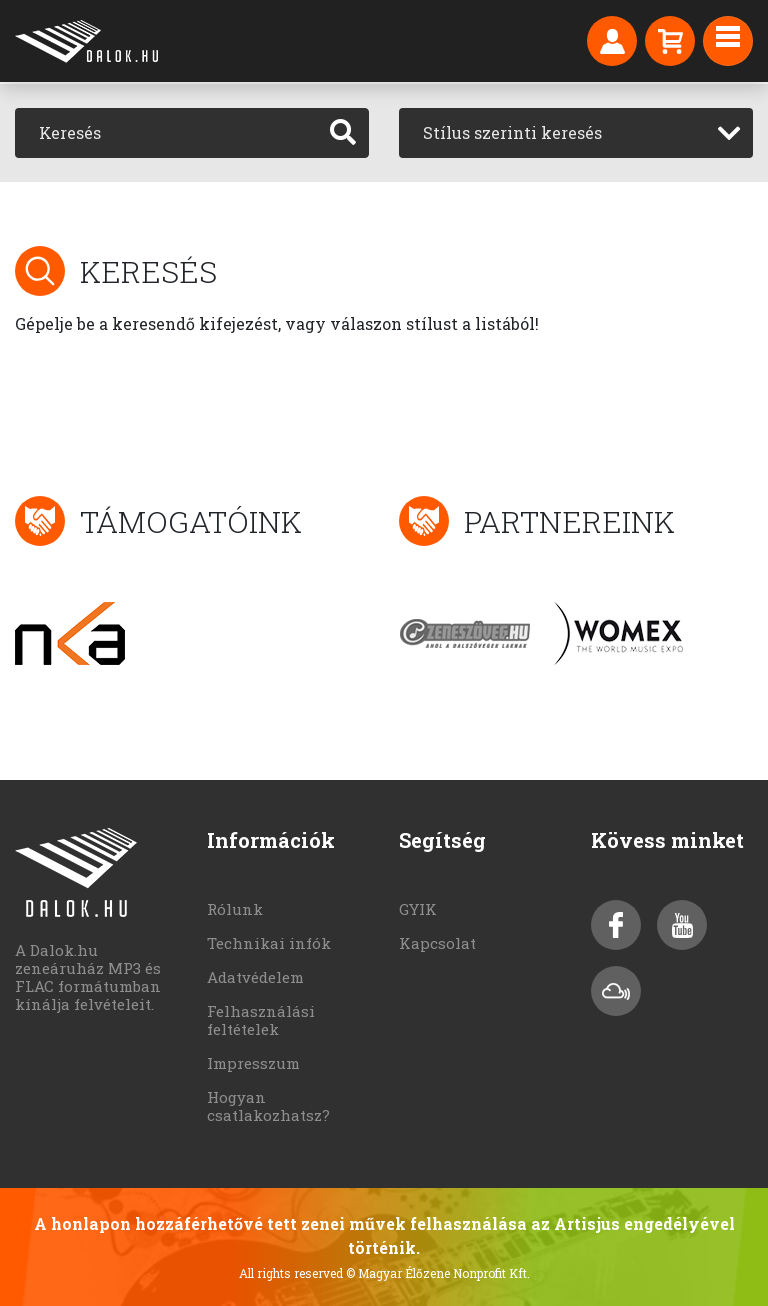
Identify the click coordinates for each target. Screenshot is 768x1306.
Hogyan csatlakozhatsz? (268, 1106)
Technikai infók (269, 943)
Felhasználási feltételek (261, 1020)
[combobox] (576, 133)
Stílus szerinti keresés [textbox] (512, 132)
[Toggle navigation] (728, 41)
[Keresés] (166, 133)
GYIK (418, 909)
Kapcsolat (437, 943)
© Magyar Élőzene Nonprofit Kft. (438, 1273)
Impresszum (253, 1063)
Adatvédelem (255, 977)
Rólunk (235, 909)
